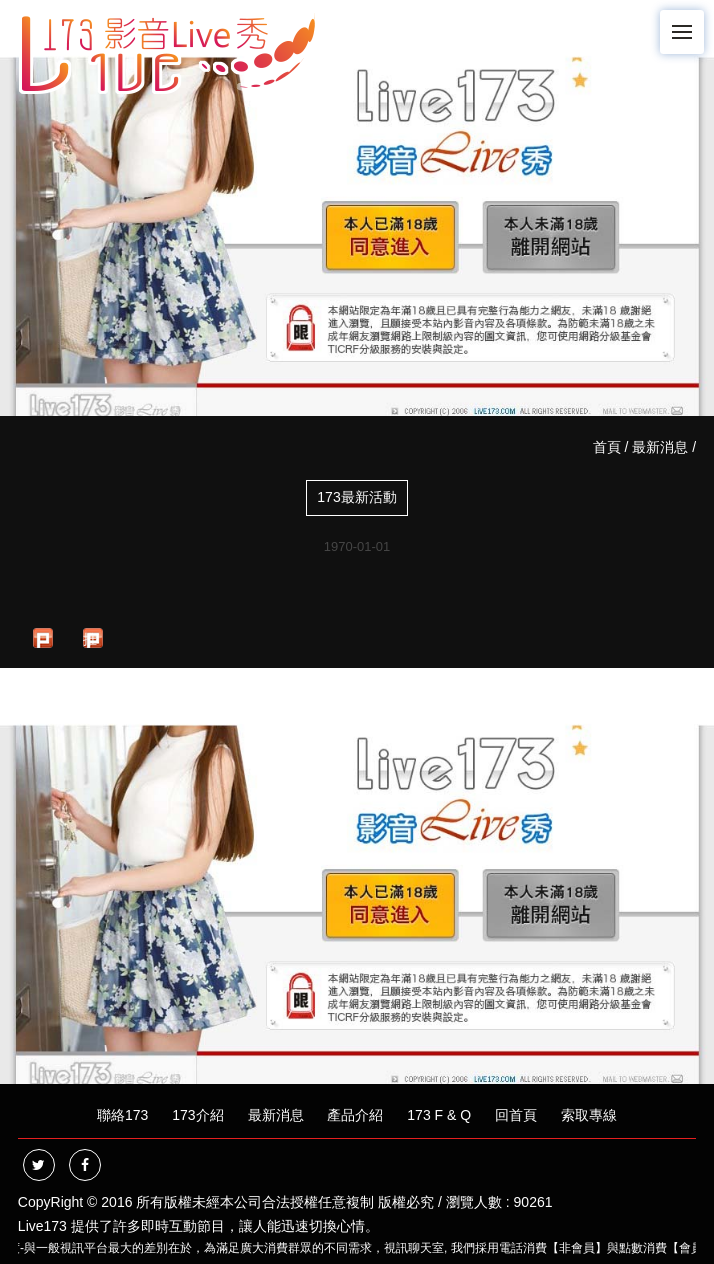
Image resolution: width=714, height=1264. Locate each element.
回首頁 (516, 1115)
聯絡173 (122, 1115)
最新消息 (660, 447)
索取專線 (589, 1115)
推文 (90, 639)
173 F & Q (439, 1115)
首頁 (607, 447)
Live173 (42, 1226)
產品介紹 (355, 1115)
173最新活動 (356, 497)
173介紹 (197, 1115)
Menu (688, 23)
